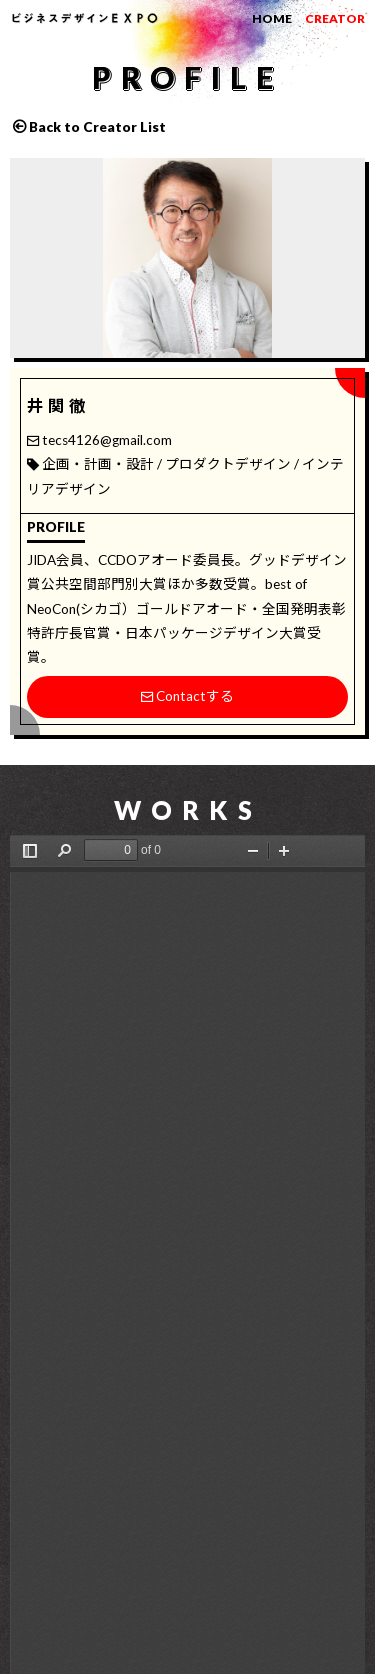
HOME (272, 18)
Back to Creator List (97, 127)
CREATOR (335, 18)
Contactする (187, 696)
